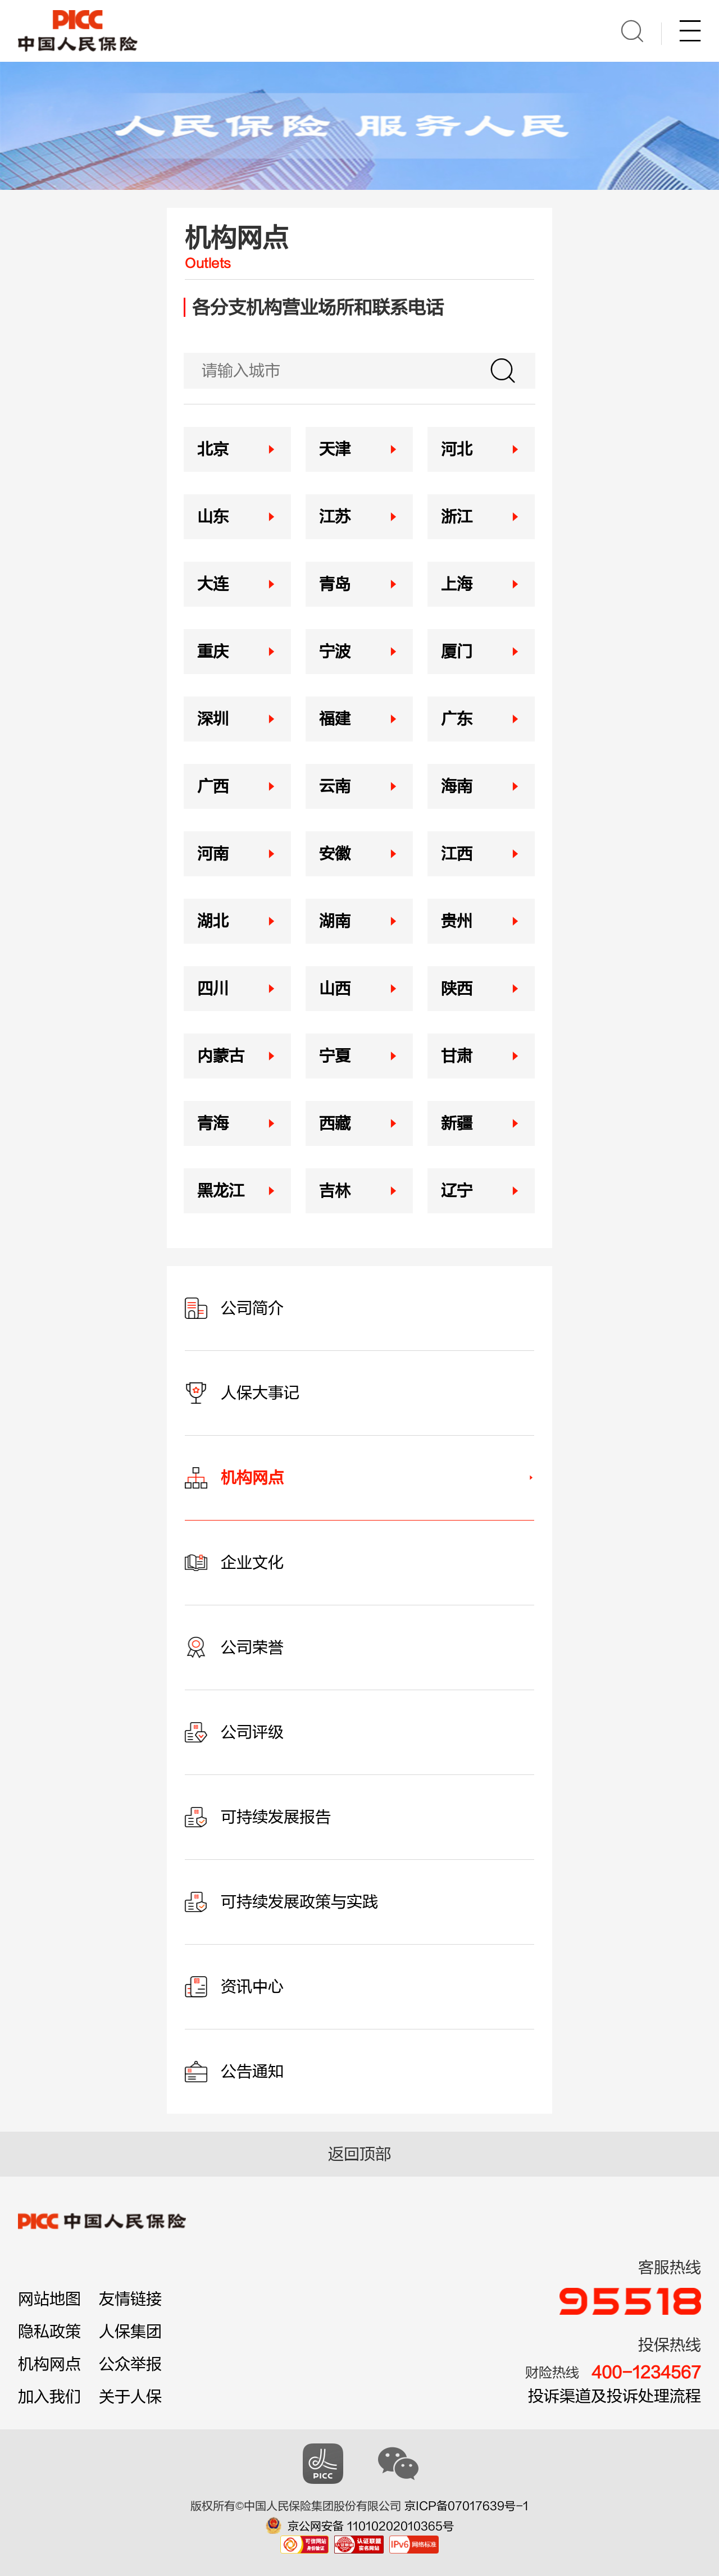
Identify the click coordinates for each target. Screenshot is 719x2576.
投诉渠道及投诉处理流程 (614, 2396)
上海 (456, 584)
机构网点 (49, 2364)
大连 (213, 584)
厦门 (456, 652)
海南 (456, 786)
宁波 (335, 652)
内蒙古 (220, 1056)
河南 (213, 854)
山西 (335, 989)
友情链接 (130, 2299)
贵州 (456, 921)
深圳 (213, 719)
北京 (213, 449)
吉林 (335, 1191)
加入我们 (49, 2397)
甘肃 (456, 1056)
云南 (335, 786)
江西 (456, 854)
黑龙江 (220, 1191)
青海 (213, 1123)
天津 (335, 449)
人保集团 (130, 2332)
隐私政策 (49, 2332)
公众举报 (130, 2364)
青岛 (335, 584)
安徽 (335, 854)
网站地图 (49, 2299)
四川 (213, 989)
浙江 (456, 517)
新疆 (456, 1123)
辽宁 (456, 1191)
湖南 (335, 921)
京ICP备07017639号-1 (466, 2506)
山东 (213, 517)
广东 (456, 719)
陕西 (456, 989)
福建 (335, 719)
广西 (213, 786)
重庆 (213, 652)
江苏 (335, 517)
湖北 (213, 921)
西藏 (335, 1123)
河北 (456, 449)
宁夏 (335, 1056)
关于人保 (130, 2397)
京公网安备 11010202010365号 (371, 2526)
